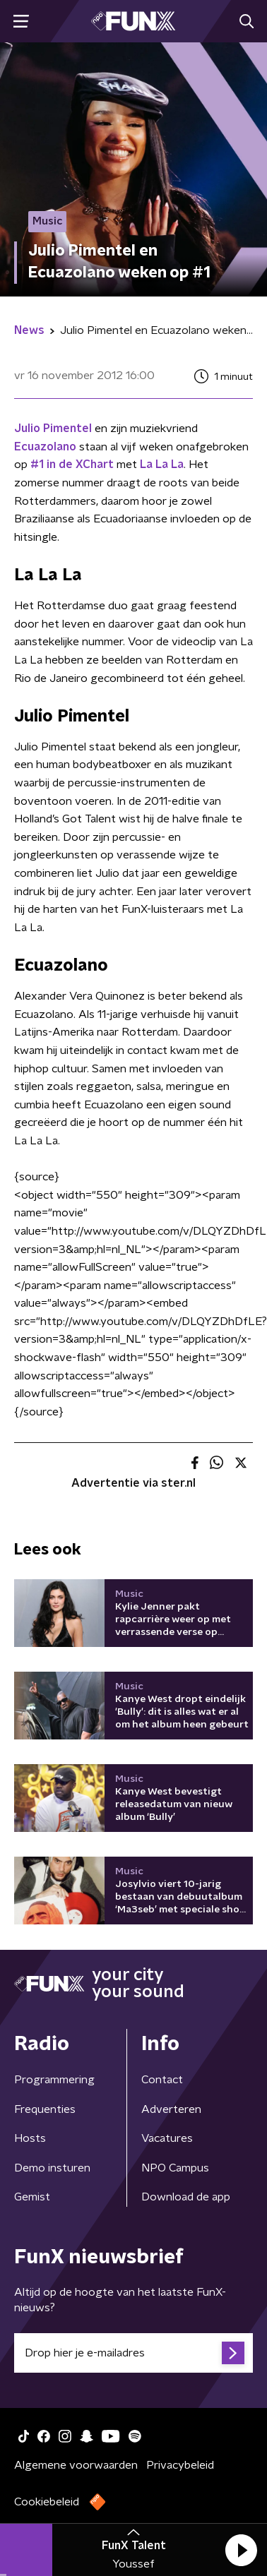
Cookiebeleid (46, 2502)
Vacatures (167, 2138)
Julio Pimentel (53, 428)
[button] (240, 2549)
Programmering (54, 2079)
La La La (162, 464)
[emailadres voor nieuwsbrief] (133, 2353)
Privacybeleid (180, 2465)
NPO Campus (175, 2168)
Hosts (30, 2138)
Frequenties (45, 2109)
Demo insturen (52, 2168)
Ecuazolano (45, 447)
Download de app (185, 2197)
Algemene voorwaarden (76, 2465)
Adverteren (171, 2109)
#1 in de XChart (72, 464)
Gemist (32, 2197)
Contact (162, 2079)
